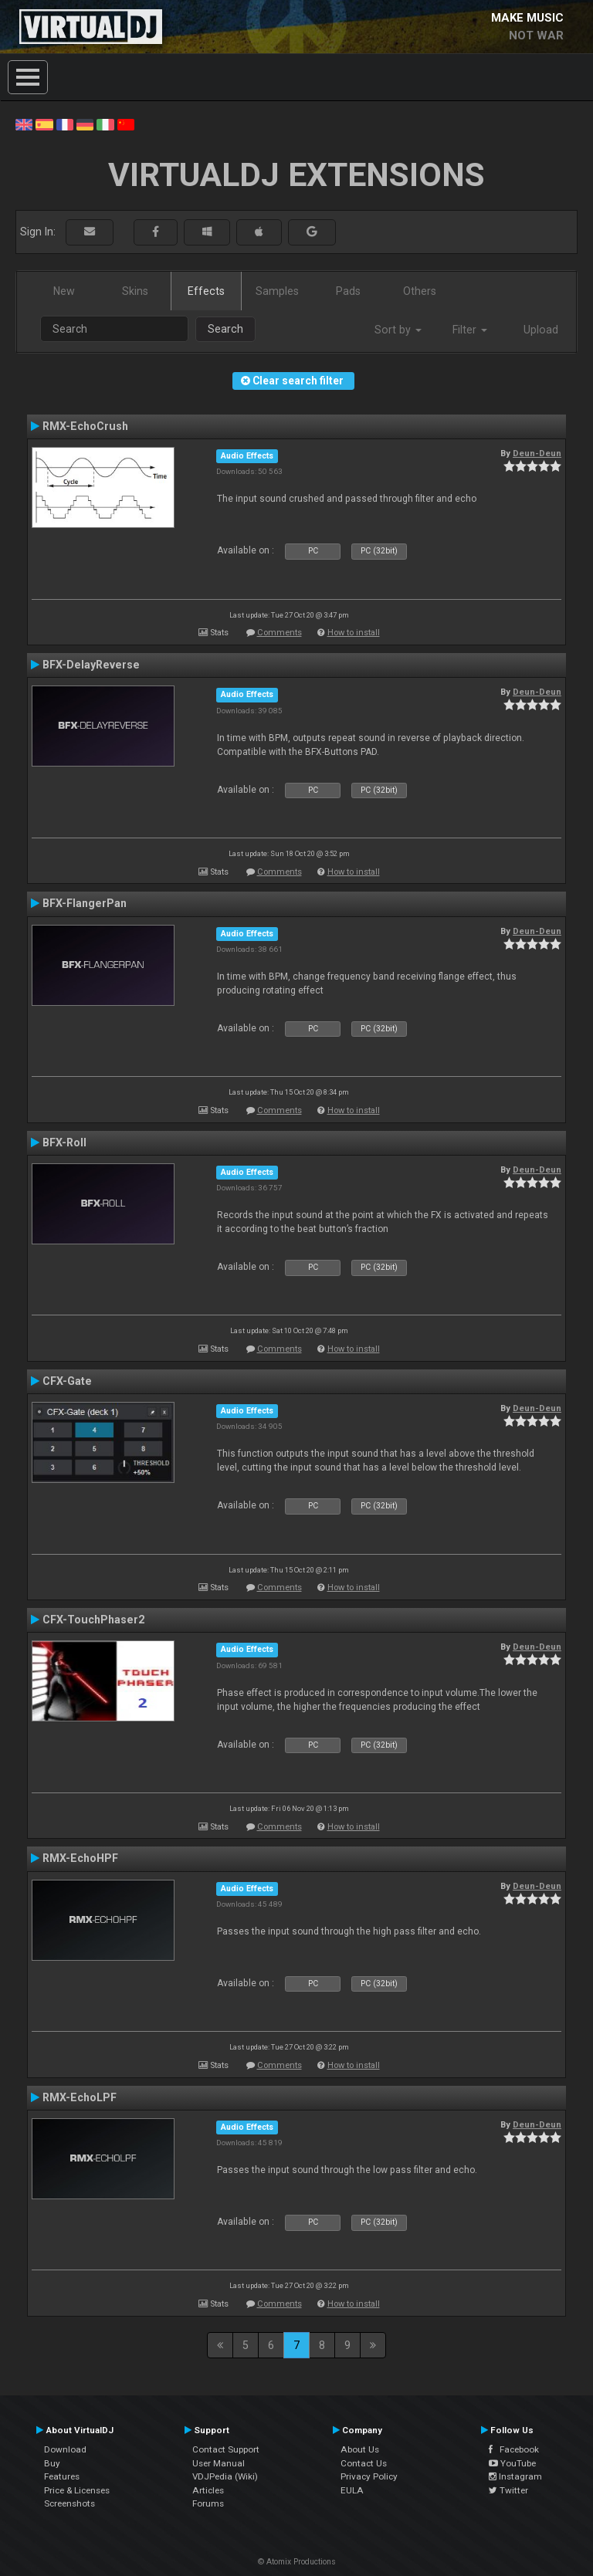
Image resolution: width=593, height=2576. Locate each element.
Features (62, 2476)
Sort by (398, 329)
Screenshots (69, 2503)
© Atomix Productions (297, 2562)
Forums (208, 2503)
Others (419, 291)
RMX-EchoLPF (79, 2097)
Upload (541, 329)
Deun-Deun (537, 453)
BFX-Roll (64, 1142)
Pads (348, 291)
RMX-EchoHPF (80, 1858)
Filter (469, 329)
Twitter (508, 2490)
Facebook (514, 2449)
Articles (208, 2490)
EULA (352, 2490)
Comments (279, 633)
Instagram (515, 2476)
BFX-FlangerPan (84, 903)
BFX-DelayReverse (91, 664)
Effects (206, 291)
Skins (135, 291)
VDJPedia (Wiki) (225, 2476)
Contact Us (364, 2463)
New (64, 291)
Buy (52, 2463)
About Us (360, 2449)
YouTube (512, 2463)
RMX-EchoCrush (85, 426)
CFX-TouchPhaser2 (93, 1619)
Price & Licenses (77, 2490)
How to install (353, 633)
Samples (277, 291)
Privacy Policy (369, 2476)
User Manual (218, 2463)
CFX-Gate (67, 1381)
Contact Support (225, 2449)
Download (65, 2449)
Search (225, 329)
